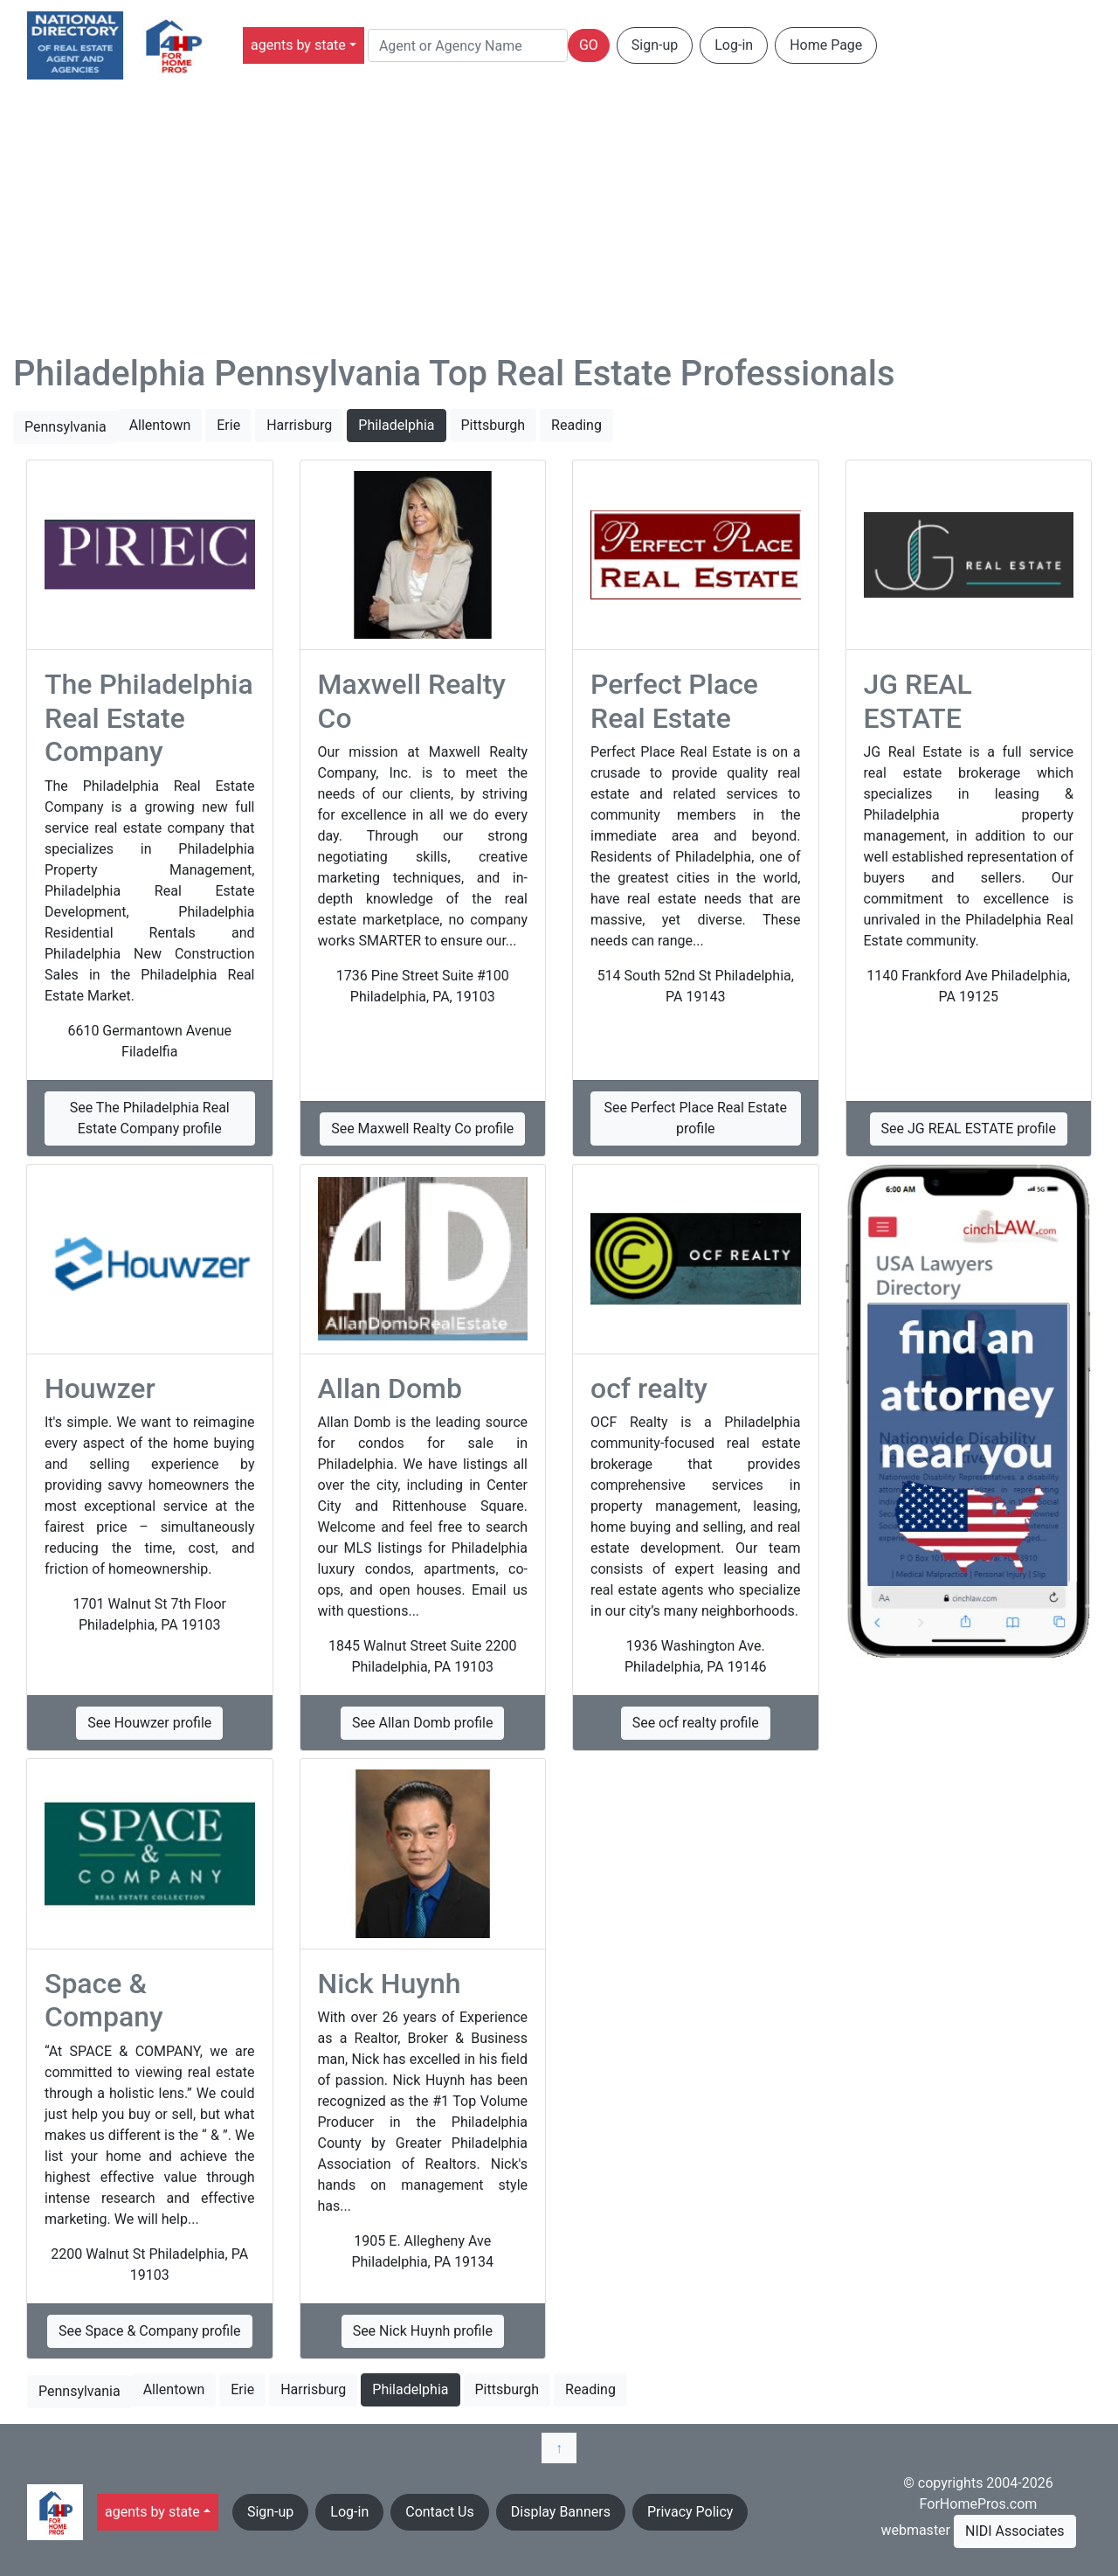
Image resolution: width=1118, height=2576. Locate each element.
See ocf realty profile (695, 1722)
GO (588, 45)
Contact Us (439, 2511)
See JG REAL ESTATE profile (968, 1128)
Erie (228, 425)
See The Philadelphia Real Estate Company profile (150, 1118)
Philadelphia (396, 425)
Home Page (826, 45)
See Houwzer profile (149, 1722)
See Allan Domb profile (422, 1722)
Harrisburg (299, 425)
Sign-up (654, 45)
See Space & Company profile (150, 2331)
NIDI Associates (1015, 2531)
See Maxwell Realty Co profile (422, 1128)
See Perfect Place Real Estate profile (695, 1118)
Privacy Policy (690, 2511)
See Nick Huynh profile (423, 2331)
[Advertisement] (559, 222)
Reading (576, 425)
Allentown (160, 425)
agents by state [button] (298, 45)
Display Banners (561, 2511)
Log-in (733, 45)
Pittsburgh (493, 425)
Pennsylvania (65, 427)
